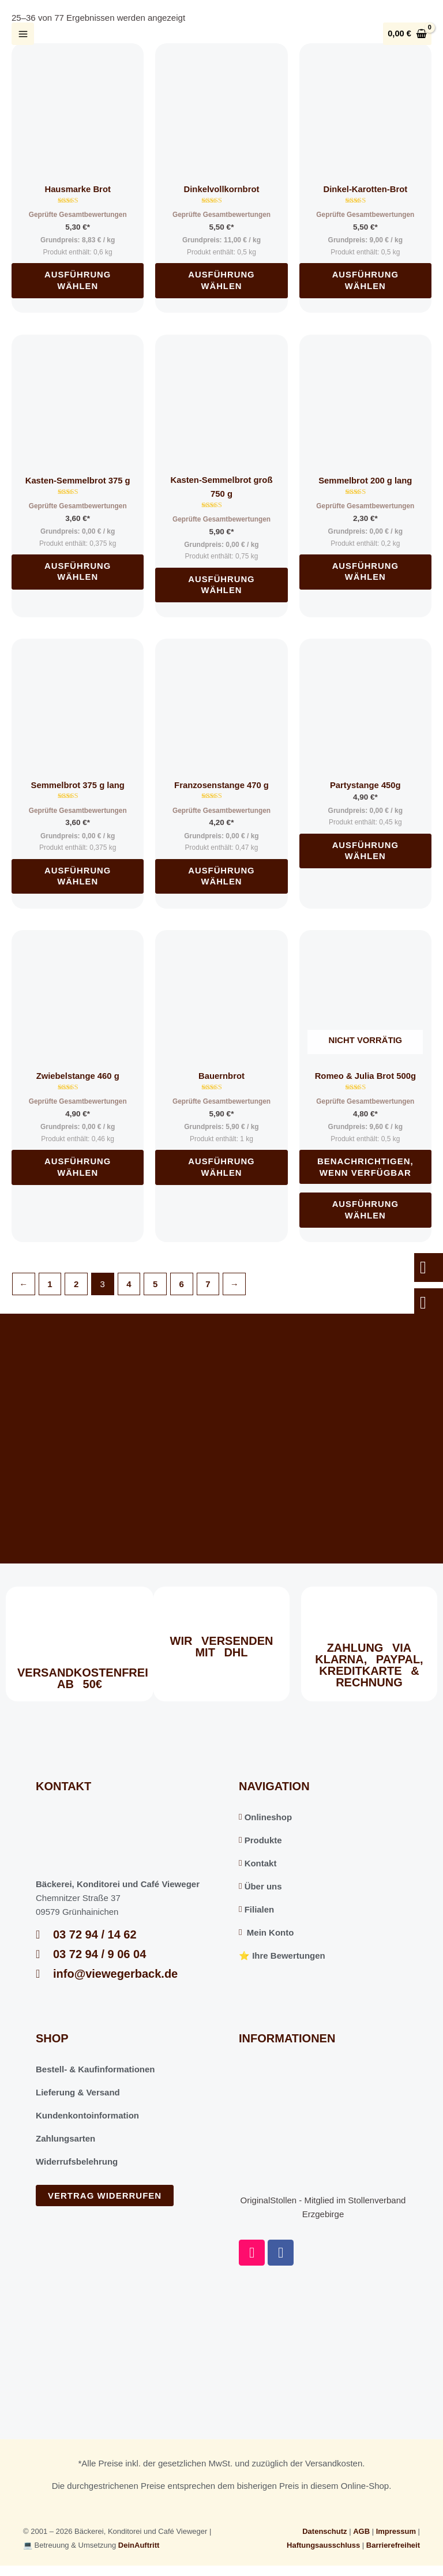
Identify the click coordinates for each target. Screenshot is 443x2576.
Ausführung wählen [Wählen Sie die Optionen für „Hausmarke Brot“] (77, 280)
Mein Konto (266, 1931)
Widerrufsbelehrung (77, 2160)
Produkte (260, 1839)
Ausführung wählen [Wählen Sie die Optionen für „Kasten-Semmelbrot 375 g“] (77, 571)
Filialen (256, 1908)
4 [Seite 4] (128, 1283)
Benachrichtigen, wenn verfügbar (365, 1165)
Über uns (260, 1885)
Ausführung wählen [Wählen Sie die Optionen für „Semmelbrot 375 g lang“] (77, 875)
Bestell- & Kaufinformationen (95, 2068)
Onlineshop (265, 1816)
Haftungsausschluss (323, 2544)
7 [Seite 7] (207, 1283)
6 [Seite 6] (181, 1283)
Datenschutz (324, 2530)
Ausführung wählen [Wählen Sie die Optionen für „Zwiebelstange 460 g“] (77, 1166)
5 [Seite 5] (155, 1283)
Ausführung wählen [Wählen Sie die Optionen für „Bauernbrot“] (222, 1166)
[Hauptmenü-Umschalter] (23, 34)
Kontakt (257, 1862)
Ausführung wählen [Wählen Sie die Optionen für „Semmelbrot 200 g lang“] (365, 571)
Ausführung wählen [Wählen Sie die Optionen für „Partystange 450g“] (365, 850)
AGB (361, 2530)
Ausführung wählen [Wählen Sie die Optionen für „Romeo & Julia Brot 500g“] (365, 1209)
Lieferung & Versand (78, 2091)
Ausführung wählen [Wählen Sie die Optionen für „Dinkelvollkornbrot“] (222, 280)
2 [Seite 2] (76, 1283)
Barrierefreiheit (393, 2544)
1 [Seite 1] (49, 1283)
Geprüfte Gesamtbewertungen (77, 215)
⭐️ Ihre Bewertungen (282, 1954)
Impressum (396, 2530)
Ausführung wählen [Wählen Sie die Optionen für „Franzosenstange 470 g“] (222, 875)
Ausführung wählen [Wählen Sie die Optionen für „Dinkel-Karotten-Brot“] (365, 280)
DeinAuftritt (139, 2544)
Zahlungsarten (65, 2137)
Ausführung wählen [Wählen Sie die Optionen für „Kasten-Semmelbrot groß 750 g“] (222, 584)
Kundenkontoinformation (87, 2114)
